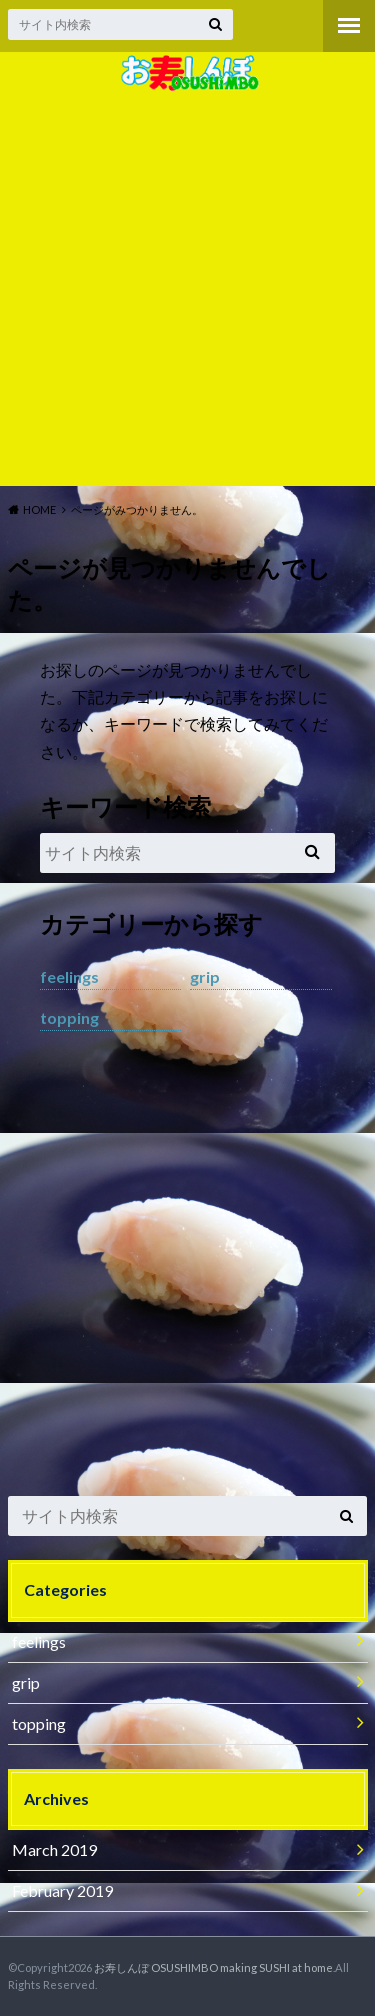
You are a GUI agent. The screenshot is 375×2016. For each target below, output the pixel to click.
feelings (69, 976)
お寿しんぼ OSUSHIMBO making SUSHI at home (213, 1967)
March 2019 (54, 1849)
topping (69, 1017)
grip (205, 976)
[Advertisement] (187, 288)
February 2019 (62, 1890)
